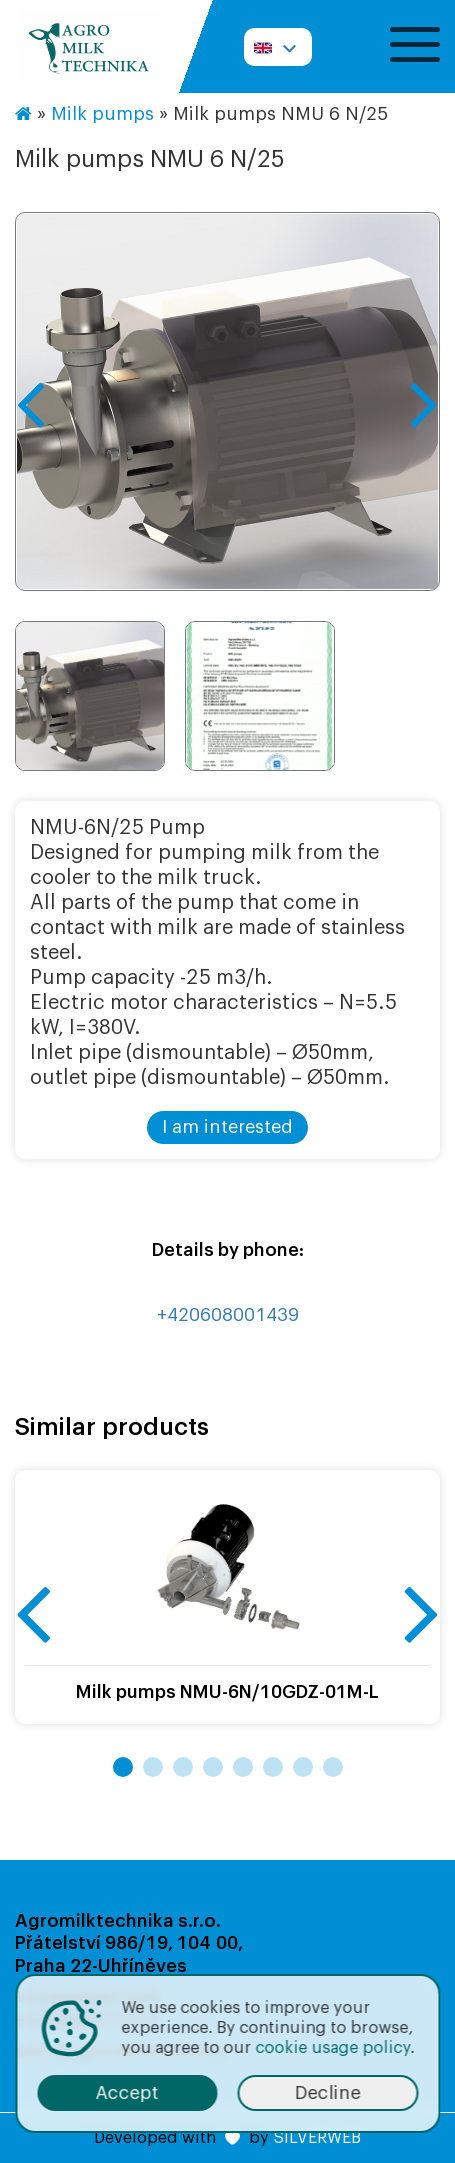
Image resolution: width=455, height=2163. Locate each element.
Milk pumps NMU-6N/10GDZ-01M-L (227, 1692)
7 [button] (303, 1767)
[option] (227, 401)
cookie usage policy (332, 2048)
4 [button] (213, 1767)
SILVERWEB (317, 2138)
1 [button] (123, 1767)
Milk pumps (102, 114)
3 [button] (183, 1767)
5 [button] (243, 1767)
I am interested (227, 1127)
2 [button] (153, 1767)
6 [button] (273, 1767)
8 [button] (333, 1767)
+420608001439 (228, 1315)
